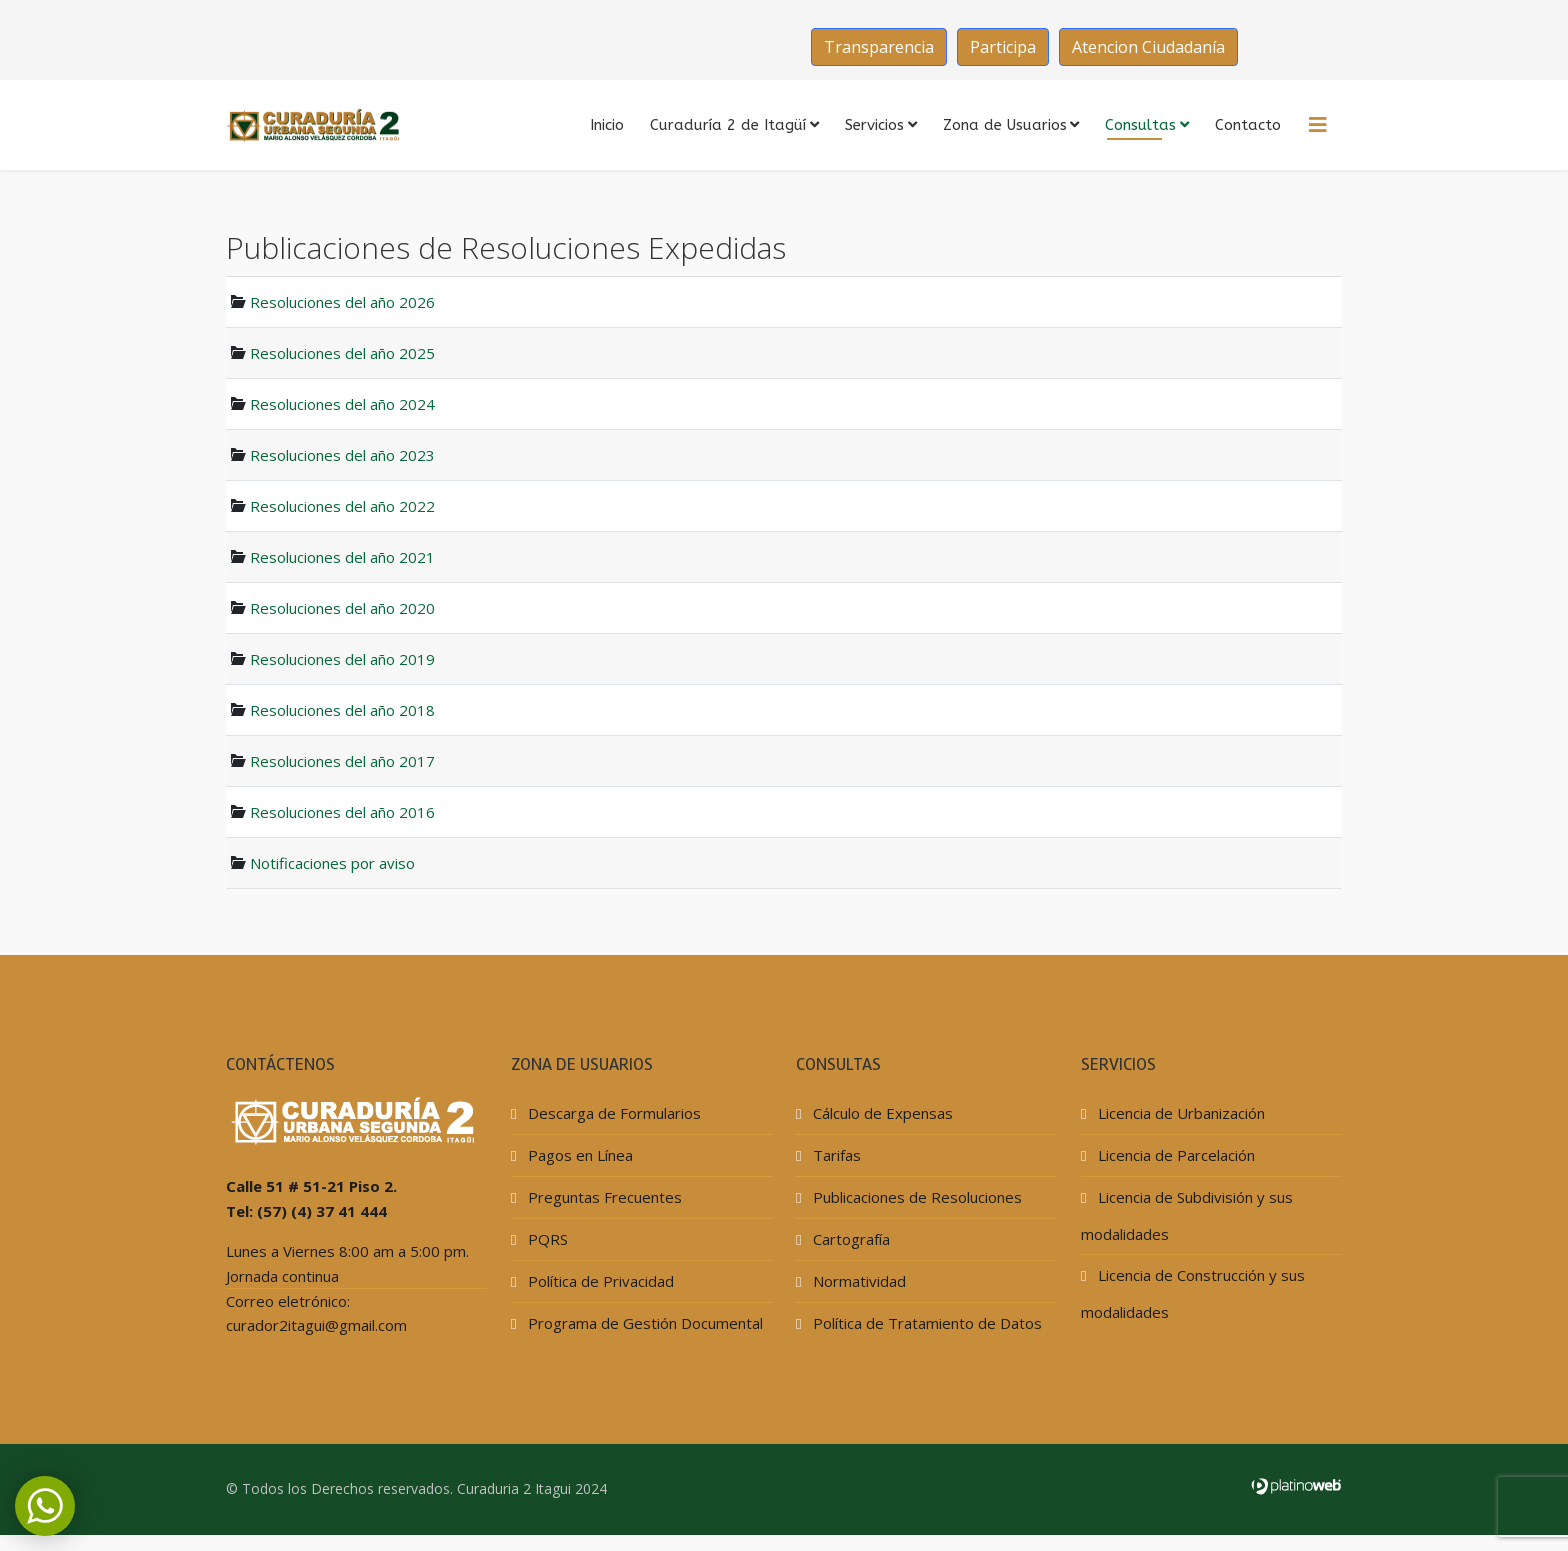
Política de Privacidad (599, 1281)
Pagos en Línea (578, 1155)
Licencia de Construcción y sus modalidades (1193, 1293)
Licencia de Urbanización (1179, 1113)
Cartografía (849, 1239)
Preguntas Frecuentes (603, 1197)
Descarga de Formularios (612, 1113)
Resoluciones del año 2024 (342, 404)
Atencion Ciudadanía (1148, 47)
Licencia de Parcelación (1174, 1155)
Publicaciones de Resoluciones (915, 1197)
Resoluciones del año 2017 (342, 761)
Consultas (1140, 125)
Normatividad (857, 1281)
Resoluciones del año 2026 (342, 302)
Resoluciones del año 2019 (342, 659)
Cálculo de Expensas (881, 1113)
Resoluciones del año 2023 (342, 455)
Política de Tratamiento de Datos (925, 1323)
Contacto (1248, 125)
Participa (1003, 47)
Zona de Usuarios (1005, 125)
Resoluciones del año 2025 (342, 353)
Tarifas (835, 1155)
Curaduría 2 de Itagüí (728, 125)
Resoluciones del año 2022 (342, 506)
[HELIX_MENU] (1318, 125)
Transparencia (879, 47)
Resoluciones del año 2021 (342, 557)
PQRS (546, 1239)
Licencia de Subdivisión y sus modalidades (1187, 1215)
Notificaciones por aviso (332, 863)
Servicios (874, 125)
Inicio (607, 125)
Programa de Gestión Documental (643, 1323)
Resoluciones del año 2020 (342, 608)
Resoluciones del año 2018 (342, 710)
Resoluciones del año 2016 (342, 812)
